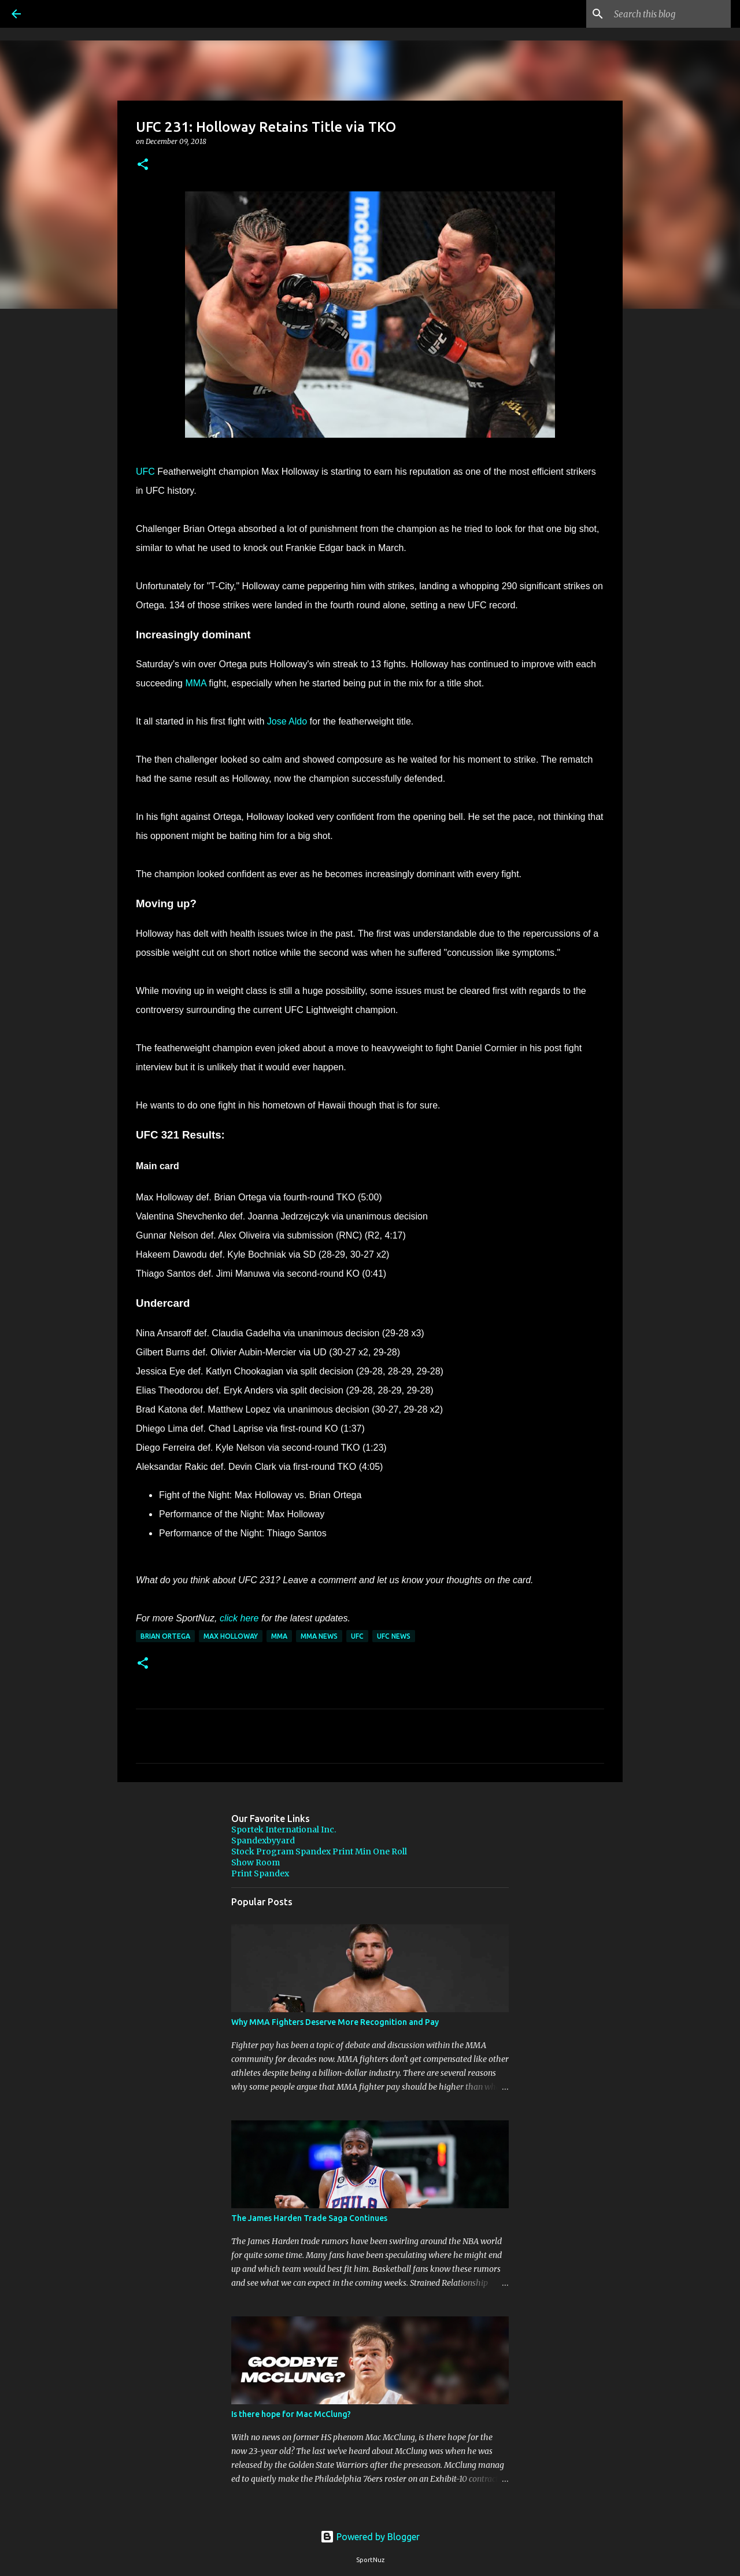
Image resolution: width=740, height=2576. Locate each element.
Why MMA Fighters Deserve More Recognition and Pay (335, 2022)
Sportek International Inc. (283, 1829)
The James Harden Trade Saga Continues (309, 2218)
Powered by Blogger (370, 2536)
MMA (195, 683)
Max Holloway (231, 1636)
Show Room (255, 1862)
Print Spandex (260, 1873)
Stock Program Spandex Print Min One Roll (319, 1851)
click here (239, 1618)
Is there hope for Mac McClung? (291, 2414)
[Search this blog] (670, 14)
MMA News (319, 1636)
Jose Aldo (287, 721)
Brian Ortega (165, 1636)
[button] (143, 165)
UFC (145, 471)
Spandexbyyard (263, 1840)
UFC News (393, 1636)
